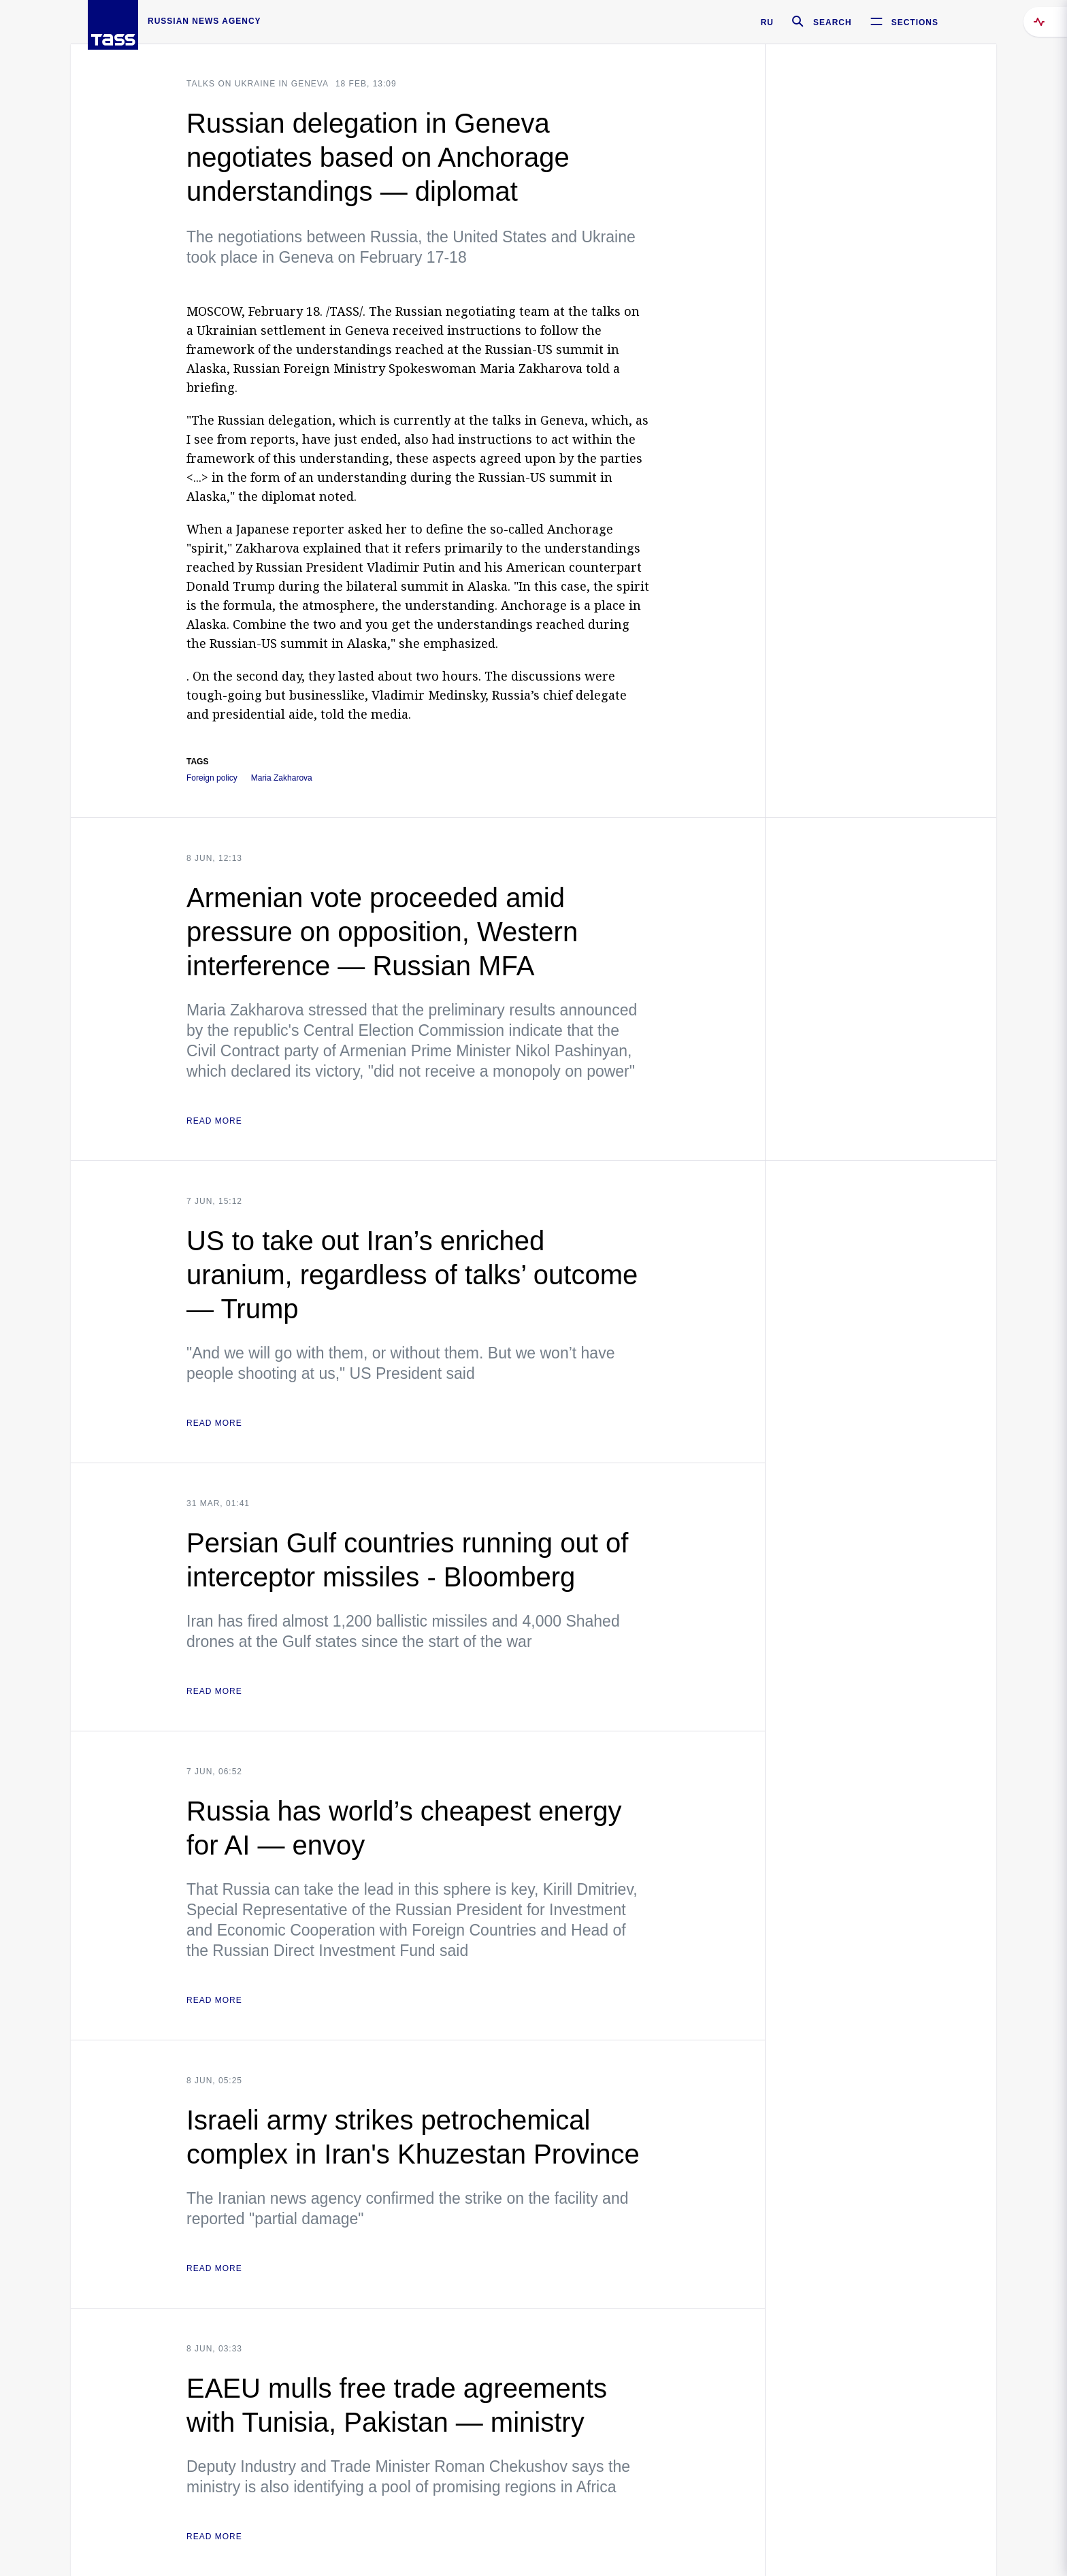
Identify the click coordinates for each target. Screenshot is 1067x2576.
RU (767, 22)
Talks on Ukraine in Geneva (257, 83)
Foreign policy (211, 778)
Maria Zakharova (281, 778)
